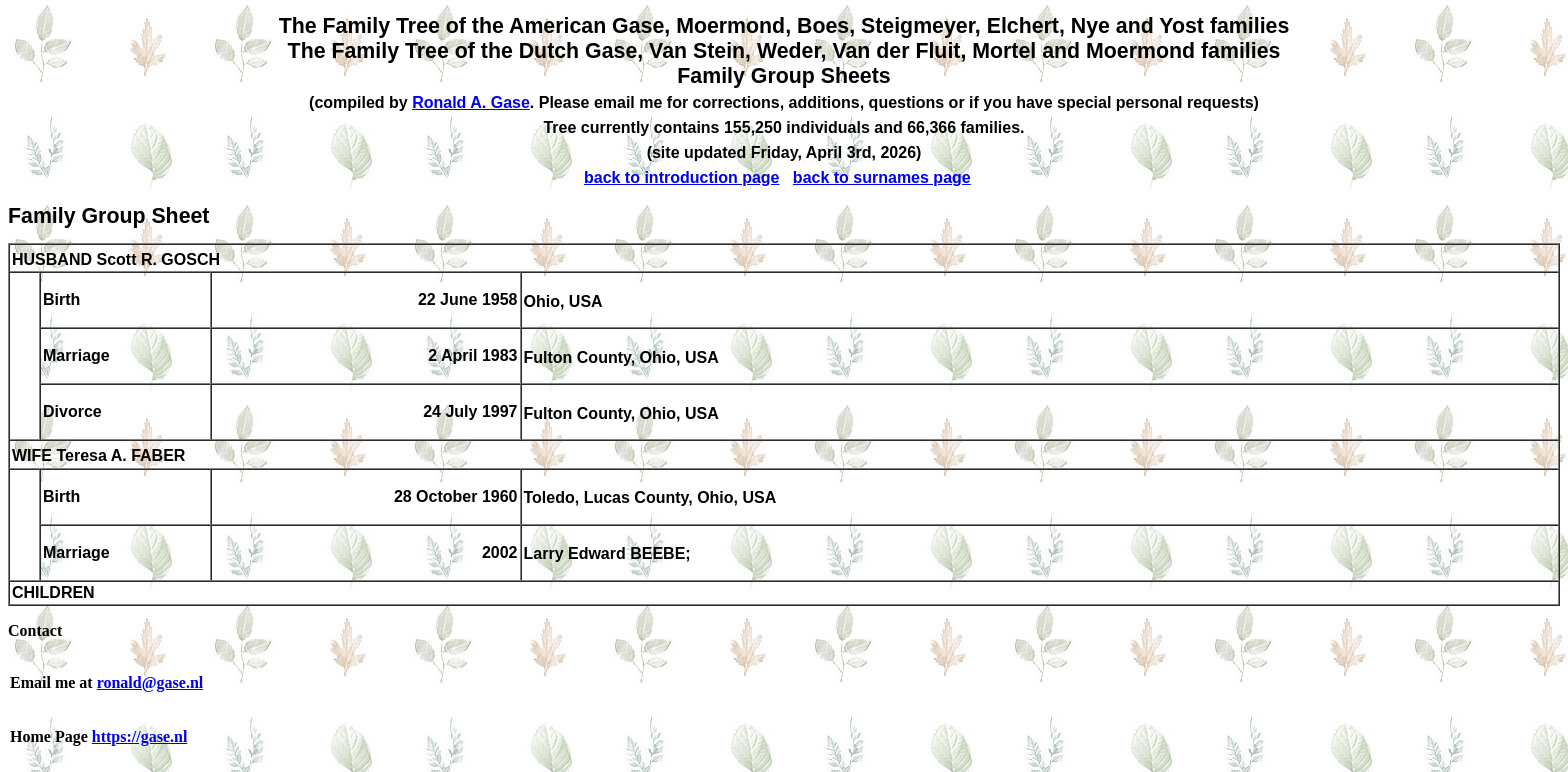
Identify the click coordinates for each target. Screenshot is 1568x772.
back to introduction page (682, 177)
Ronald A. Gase (471, 102)
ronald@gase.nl (150, 682)
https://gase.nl (140, 736)
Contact (35, 630)
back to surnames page (882, 177)
